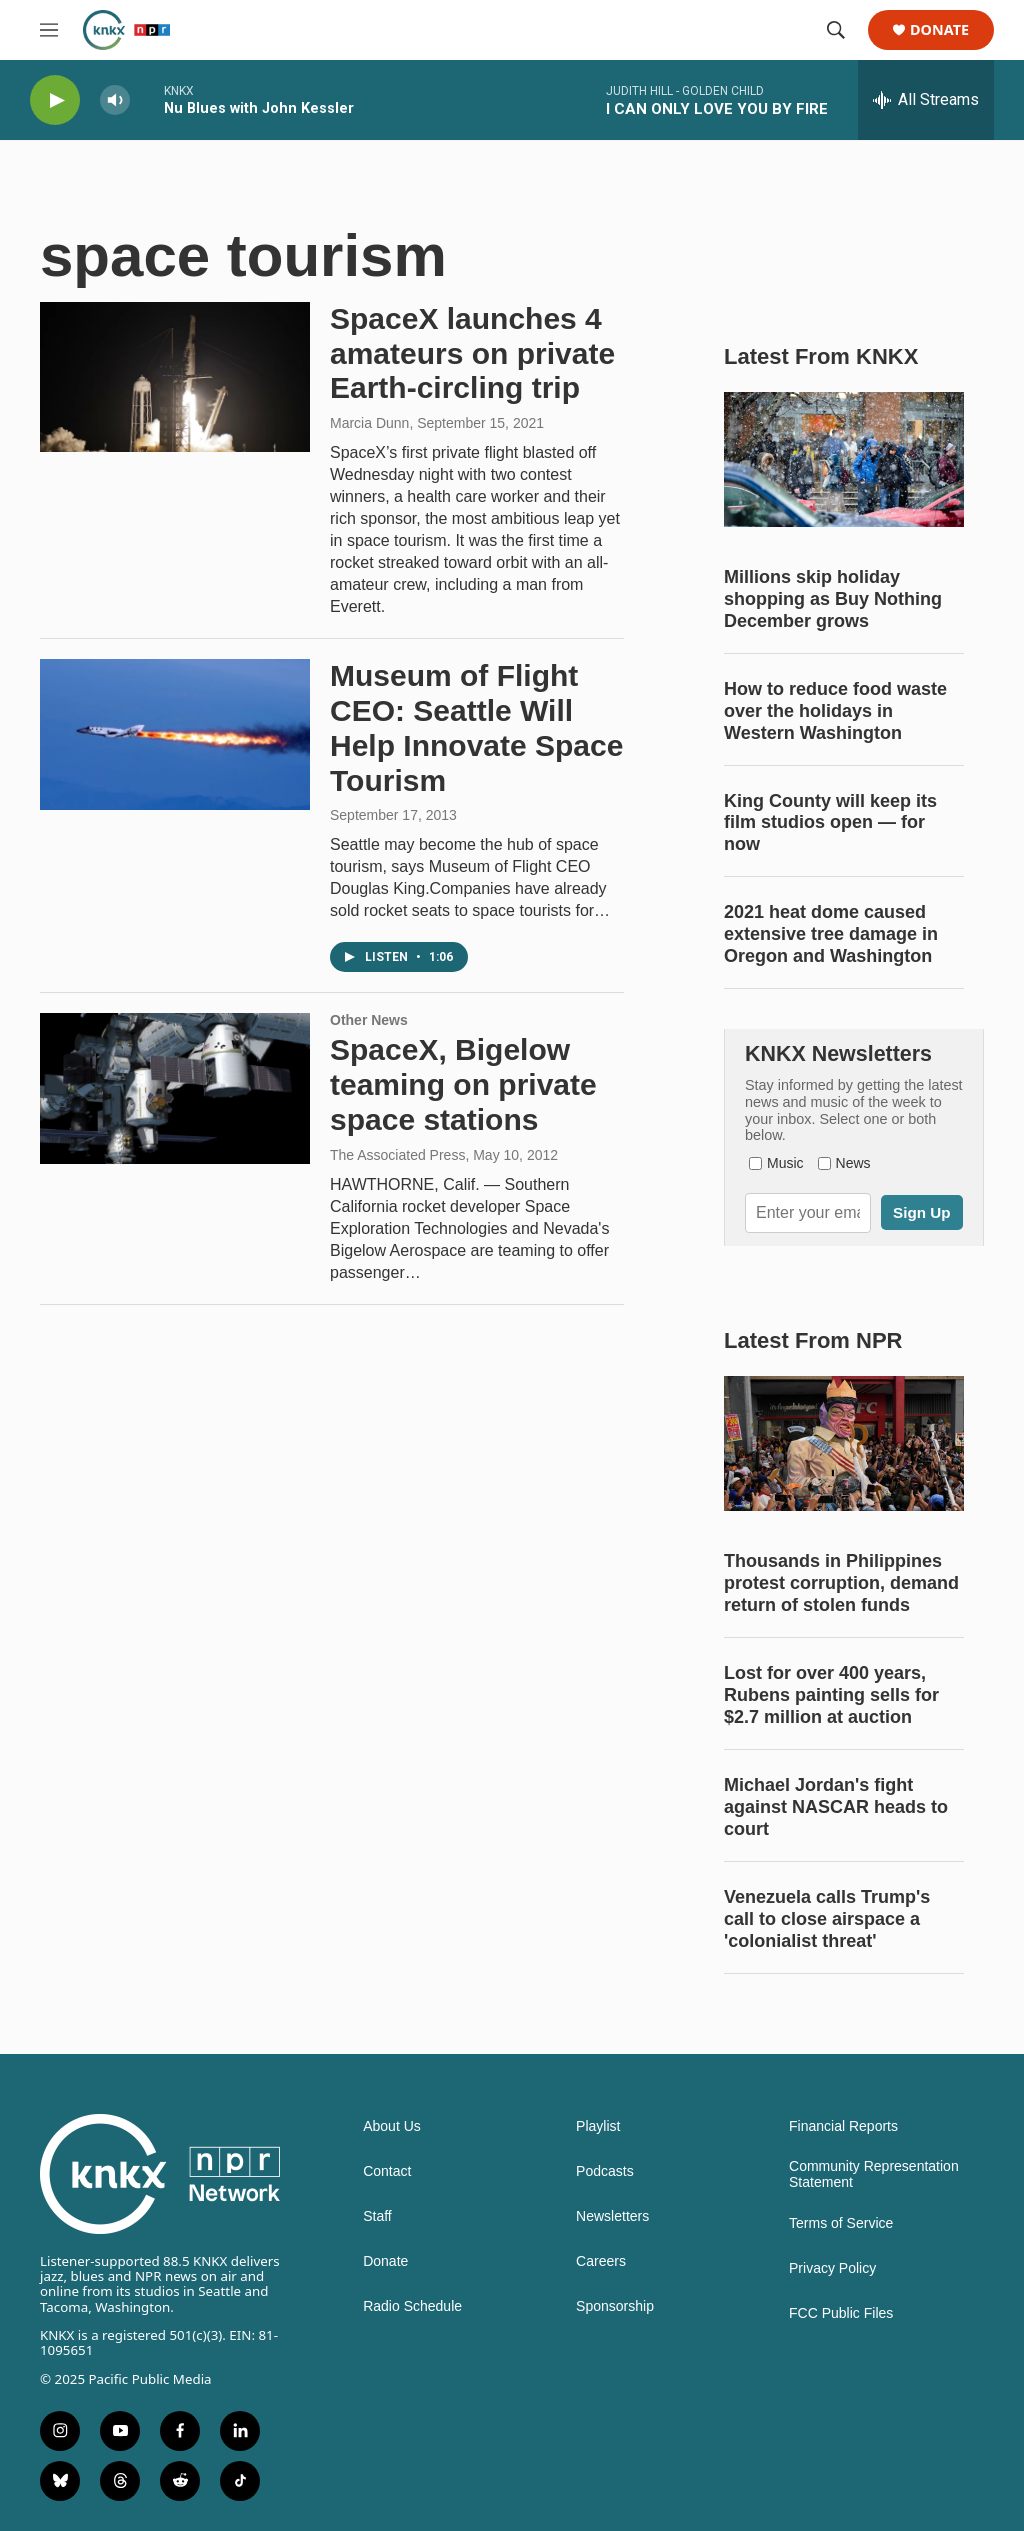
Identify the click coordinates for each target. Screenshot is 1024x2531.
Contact (387, 2171)
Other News (369, 1020)
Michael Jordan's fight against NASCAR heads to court (836, 1807)
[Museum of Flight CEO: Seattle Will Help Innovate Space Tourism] (175, 734)
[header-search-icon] (836, 30)
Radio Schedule (412, 2306)
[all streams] (926, 100)
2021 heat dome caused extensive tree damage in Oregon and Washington (831, 934)
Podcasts (605, 2171)
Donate (939, 30)
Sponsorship (615, 2306)
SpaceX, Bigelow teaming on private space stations (463, 1084)
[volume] (115, 100)
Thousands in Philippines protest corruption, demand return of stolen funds (841, 1583)
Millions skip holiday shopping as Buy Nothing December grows (833, 599)
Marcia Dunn (369, 423)
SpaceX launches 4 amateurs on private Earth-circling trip (472, 353)
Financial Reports (843, 2126)
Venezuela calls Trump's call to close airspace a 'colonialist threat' (827, 1919)
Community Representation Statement (874, 2174)
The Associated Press (397, 1155)
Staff (377, 2216)
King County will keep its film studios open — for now (830, 823)
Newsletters (612, 2216)
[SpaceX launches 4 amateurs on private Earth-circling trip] (175, 377)
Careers (601, 2261)
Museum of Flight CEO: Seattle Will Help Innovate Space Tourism (476, 727)
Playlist (598, 2126)
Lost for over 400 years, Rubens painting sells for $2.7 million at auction (831, 1695)
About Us (392, 2126)
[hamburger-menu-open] (49, 30)
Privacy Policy (832, 2268)
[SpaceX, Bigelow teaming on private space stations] (175, 1088)
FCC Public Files (841, 2313)
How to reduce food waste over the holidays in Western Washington (835, 711)
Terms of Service (841, 2223)
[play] (55, 100)
